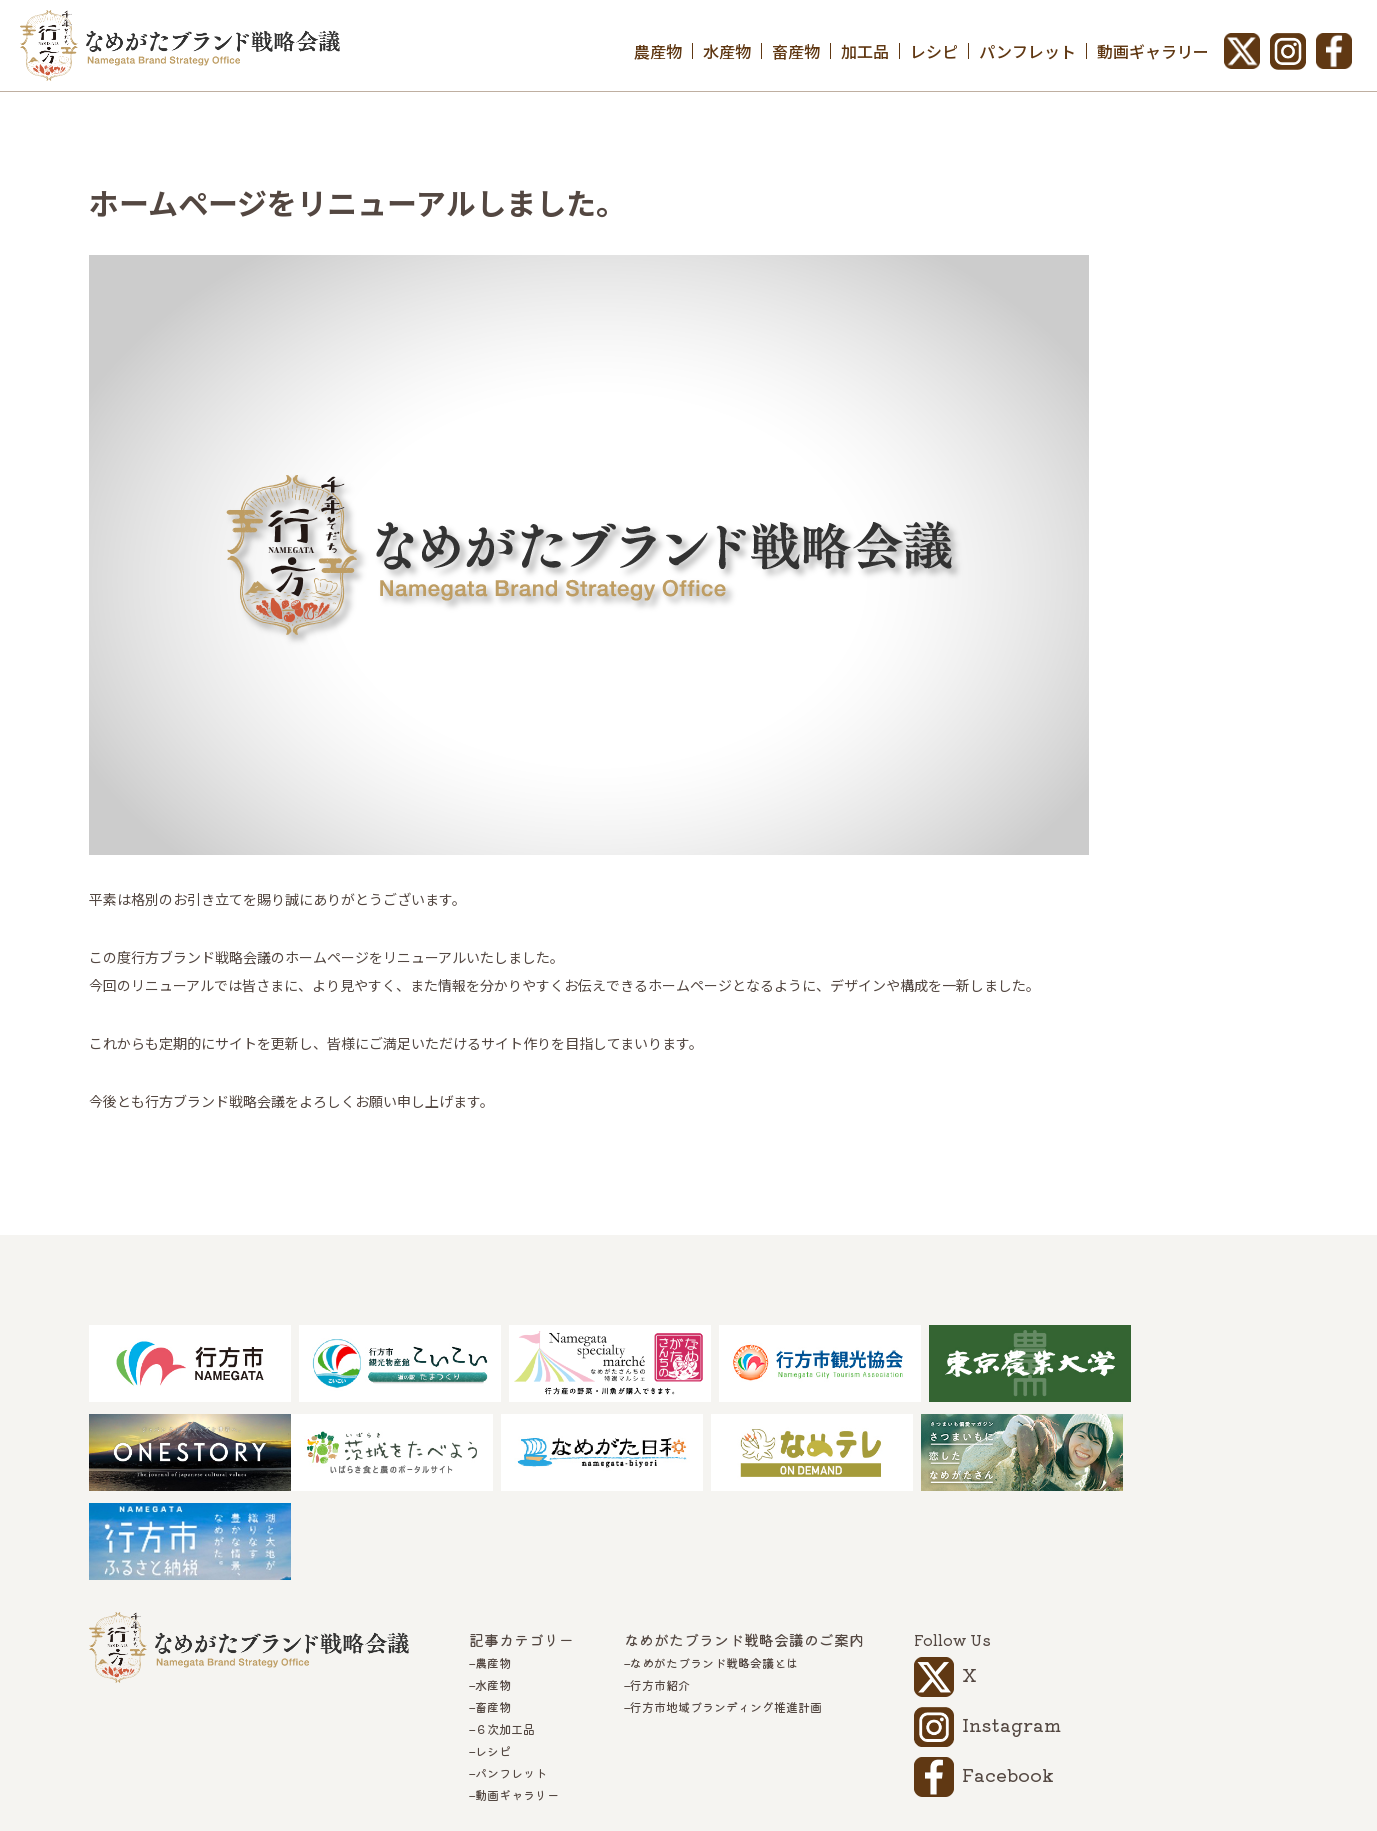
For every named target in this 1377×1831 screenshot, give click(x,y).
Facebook (1008, 1687)
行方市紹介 (660, 1598)
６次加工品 (505, 1642)
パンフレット (1027, 51)
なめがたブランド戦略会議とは (714, 1576)
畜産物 (796, 51)
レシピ (934, 51)
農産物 (658, 51)
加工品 (865, 51)
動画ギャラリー (1153, 51)
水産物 (727, 51)
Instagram (1011, 1637)
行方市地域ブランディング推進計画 (726, 1620)
